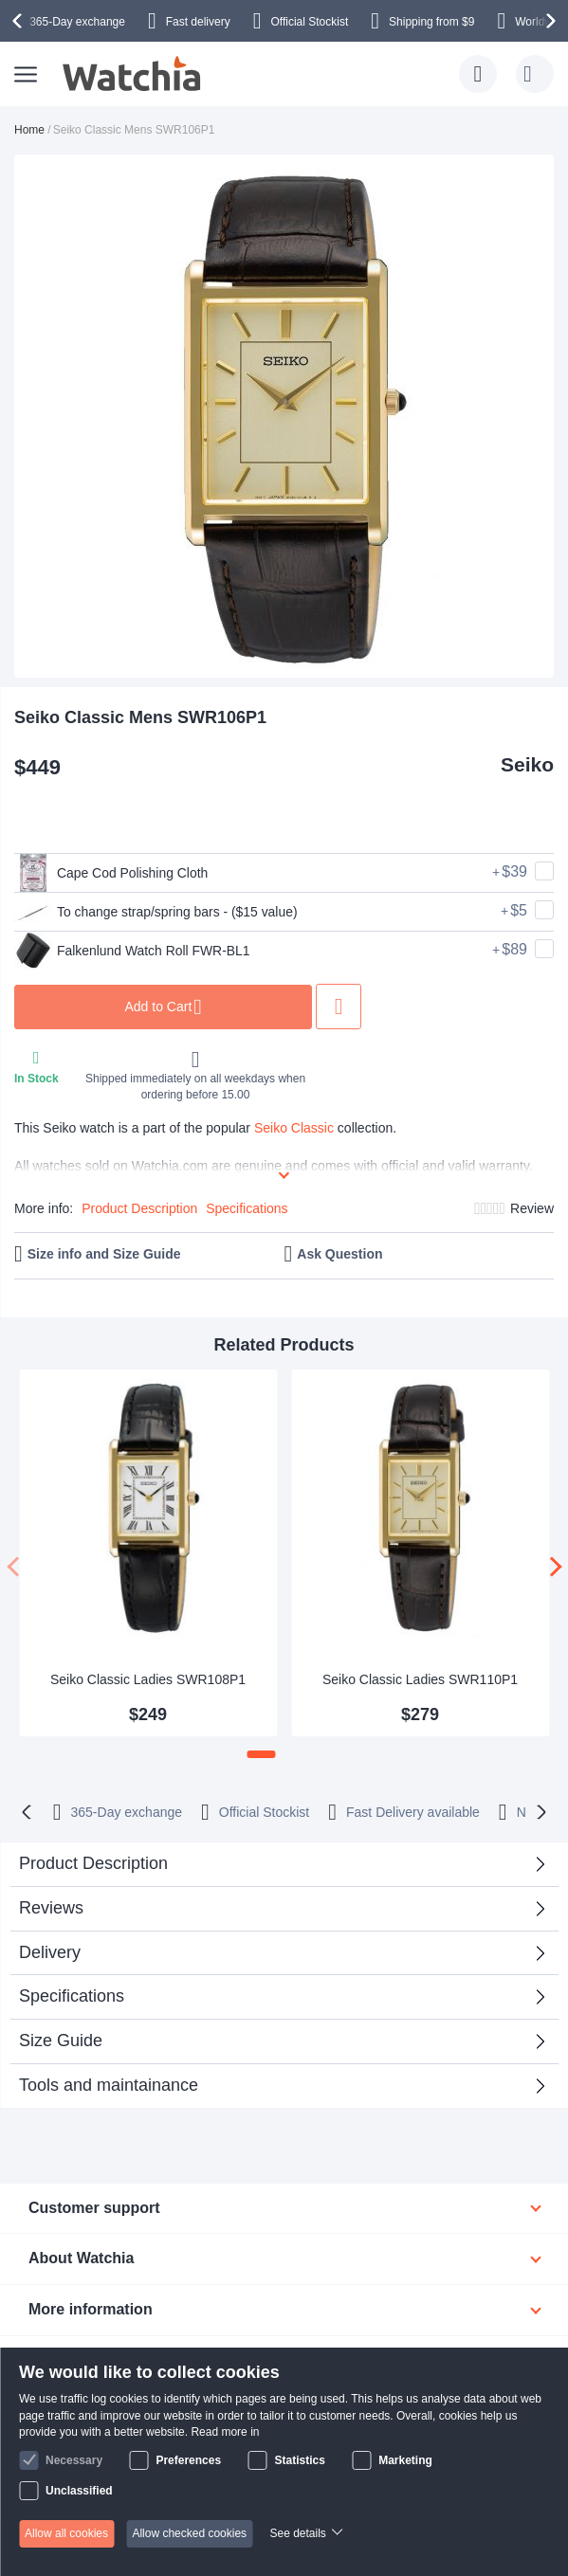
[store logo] (133, 74)
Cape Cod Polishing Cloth (111, 873)
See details (297, 2533)
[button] (261, 1754)
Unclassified (79, 2490)
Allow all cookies (66, 2533)
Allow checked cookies (189, 2533)
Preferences (188, 2460)
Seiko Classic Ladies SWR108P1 (148, 1679)
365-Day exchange (77, 21)
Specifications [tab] (71, 1995)
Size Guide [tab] (60, 2040)
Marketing (405, 2460)
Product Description (139, 1208)
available (413, 1812)
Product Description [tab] (93, 1863)
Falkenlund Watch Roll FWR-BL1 (132, 951)
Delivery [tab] (50, 1952)
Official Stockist (309, 21)
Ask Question (339, 1253)
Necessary (74, 2460)
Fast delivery (198, 21)
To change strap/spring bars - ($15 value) (156, 912)
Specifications (246, 1208)
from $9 (431, 21)
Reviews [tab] (51, 1907)
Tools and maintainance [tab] (108, 2085)
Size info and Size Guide (104, 1253)
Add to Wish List (342, 1006)
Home (29, 129)
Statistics (299, 2460)
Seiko (527, 764)
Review (532, 1208)
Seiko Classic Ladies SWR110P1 (420, 1679)
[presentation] (20, 21)
